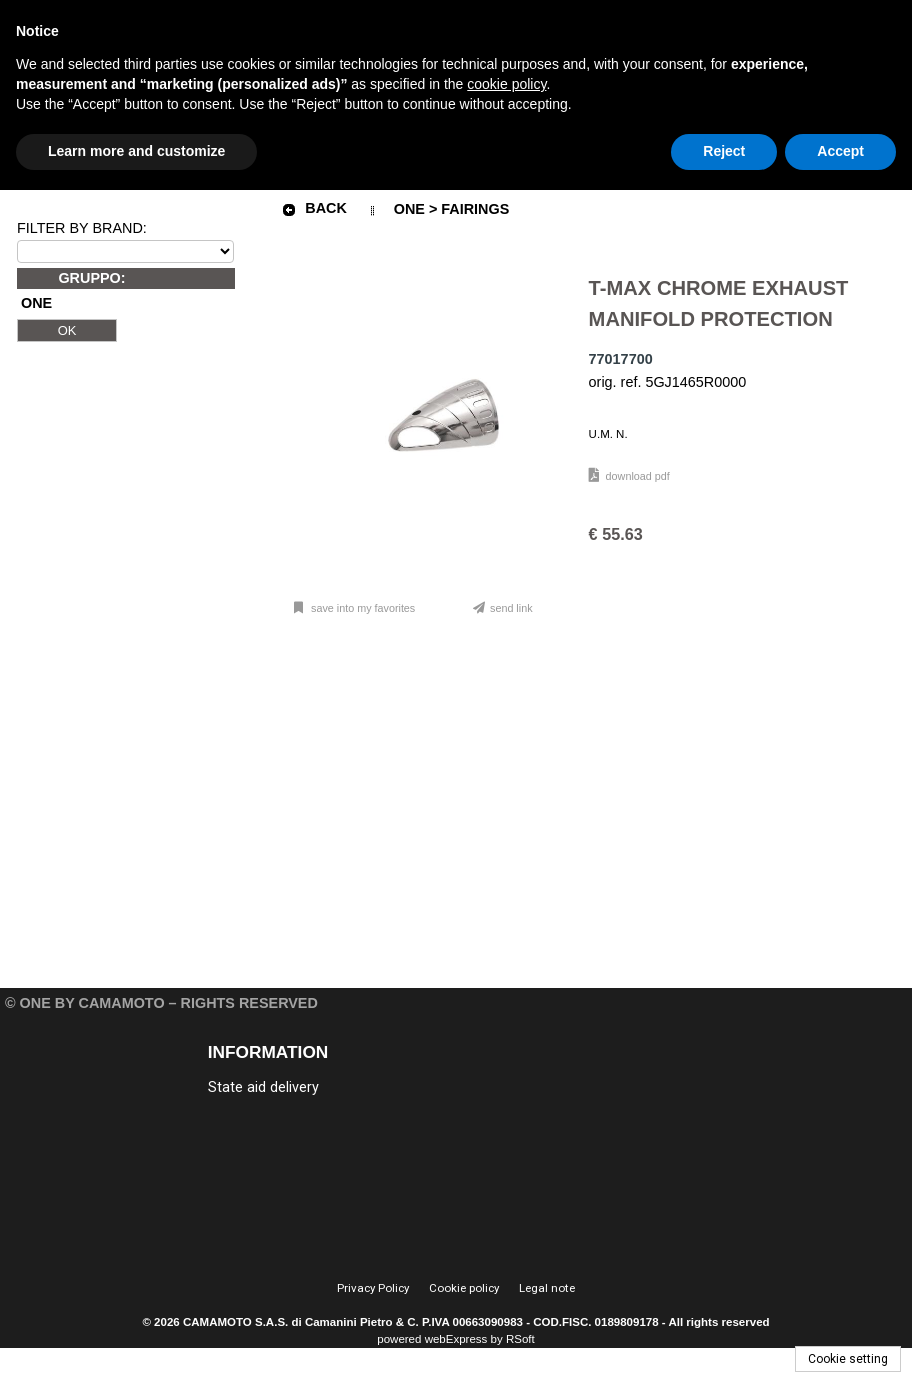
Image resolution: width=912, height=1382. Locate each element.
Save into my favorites (361, 608)
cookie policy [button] (506, 84)
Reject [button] (724, 151)
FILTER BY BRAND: (82, 228)
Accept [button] (840, 151)
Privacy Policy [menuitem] (373, 1288)
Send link (511, 608)
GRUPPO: (91, 278)
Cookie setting (848, 1359)
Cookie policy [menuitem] (464, 1288)
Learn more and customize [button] (136, 151)
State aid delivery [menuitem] (263, 1087)
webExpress (456, 1339)
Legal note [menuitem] (547, 1288)
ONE (36, 304)
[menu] (313, 1086)
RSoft (520, 1339)
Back (314, 209)
